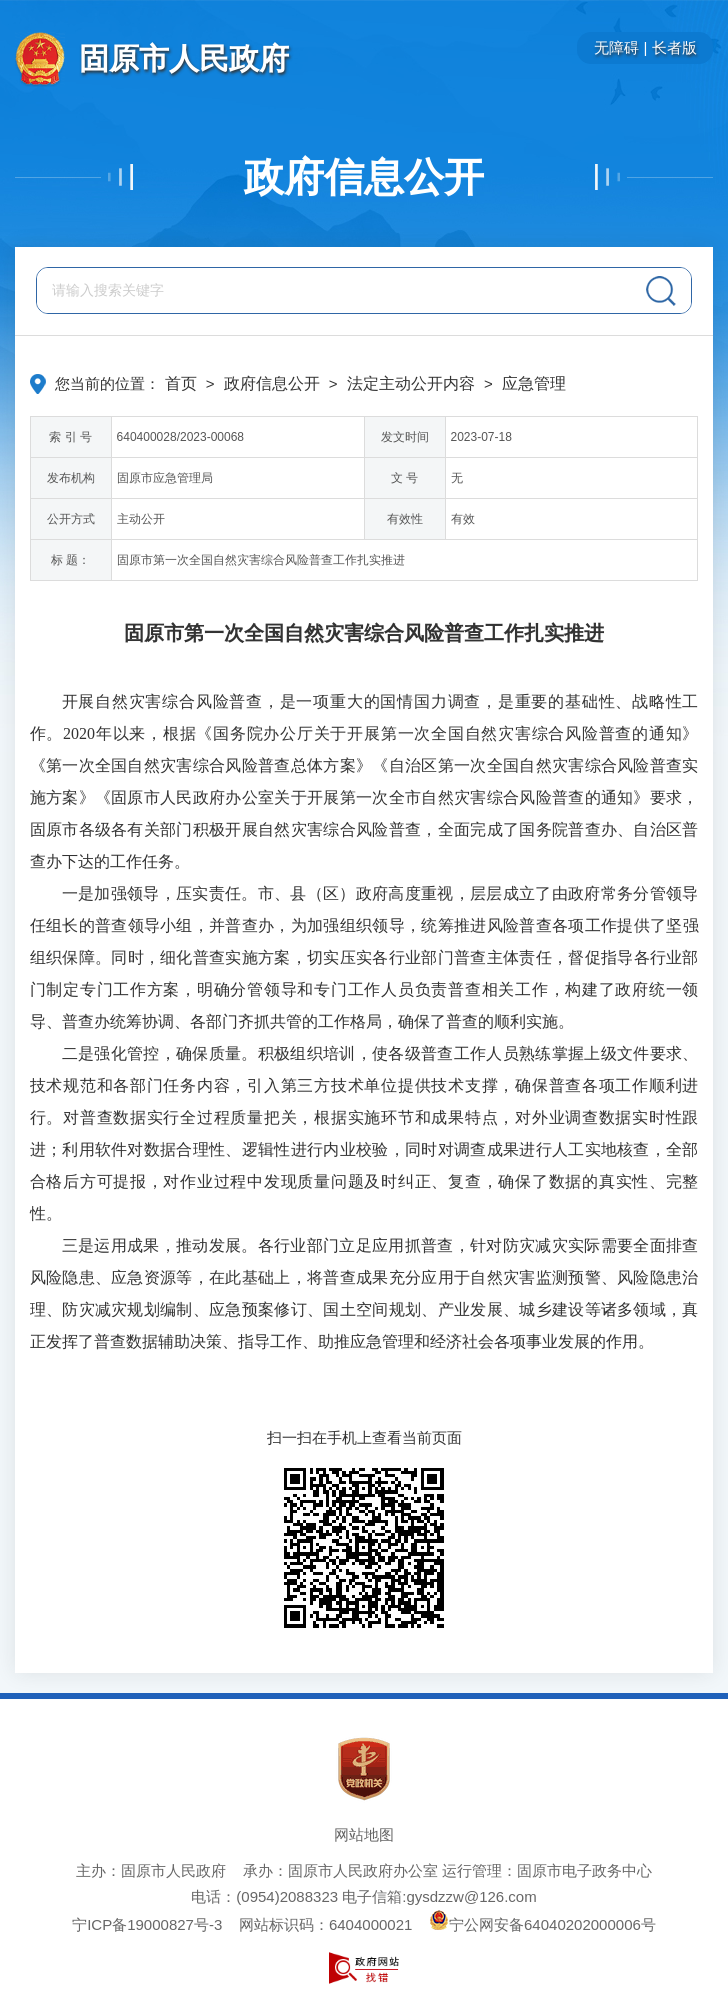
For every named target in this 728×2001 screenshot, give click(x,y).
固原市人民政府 (184, 58)
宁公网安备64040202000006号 (542, 1924)
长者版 (674, 47)
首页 (181, 383)
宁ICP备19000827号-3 (147, 1924)
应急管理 (534, 383)
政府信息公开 (364, 177)
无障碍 (616, 47)
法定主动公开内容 (411, 383)
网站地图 (364, 1834)
